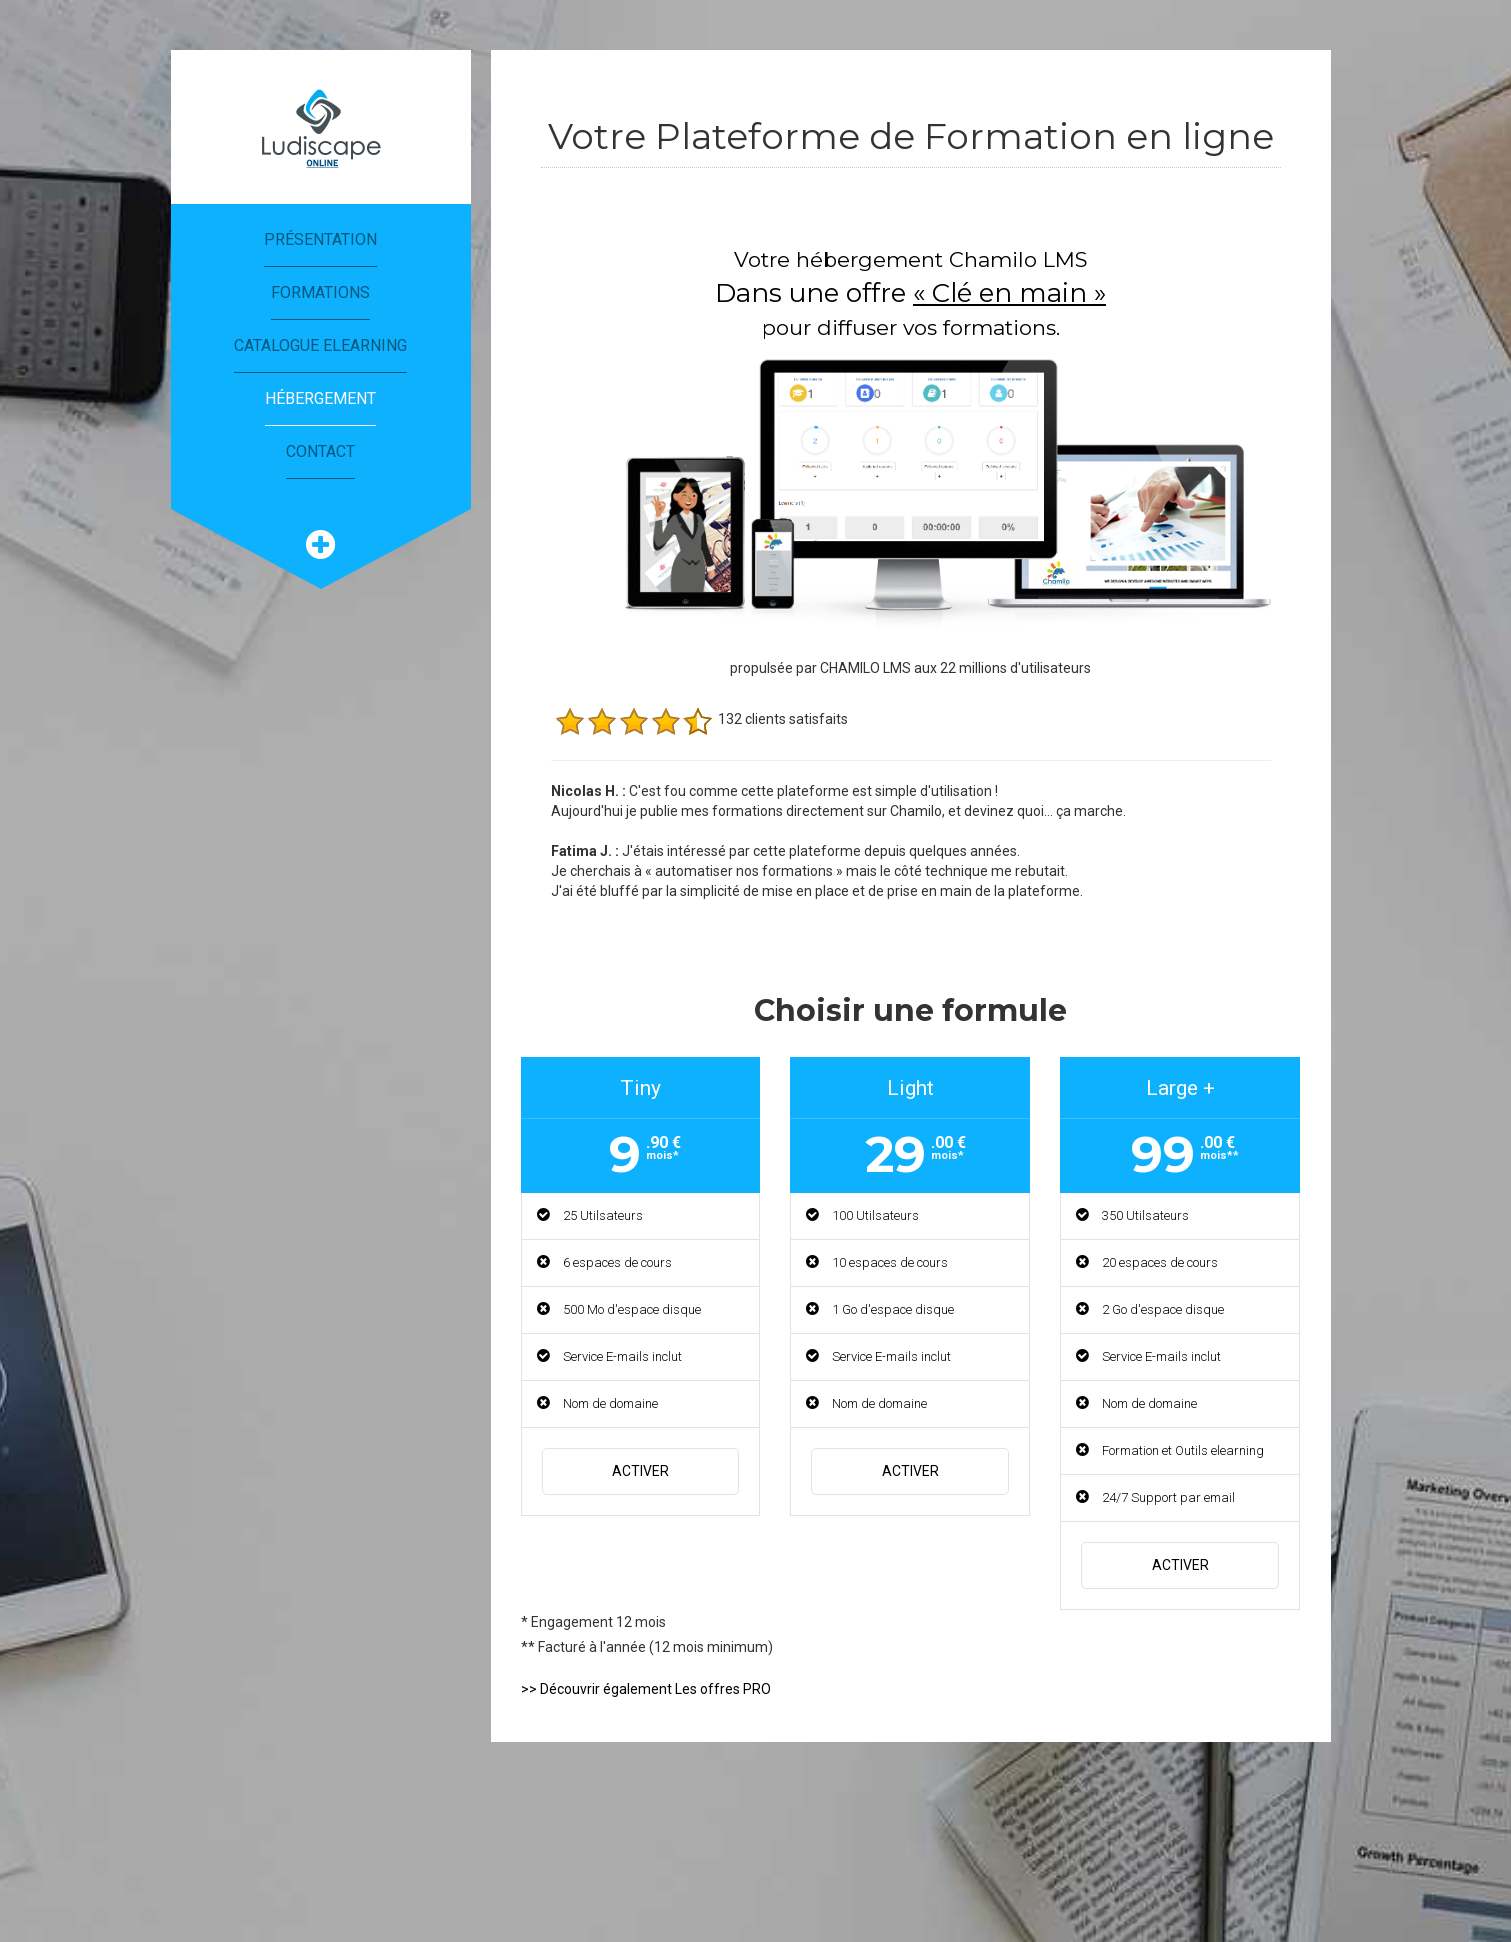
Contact (320, 451)
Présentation (320, 239)
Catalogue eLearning (320, 345)
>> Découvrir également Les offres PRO (646, 1689)
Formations (320, 292)
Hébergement (320, 398)
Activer (640, 1471)
